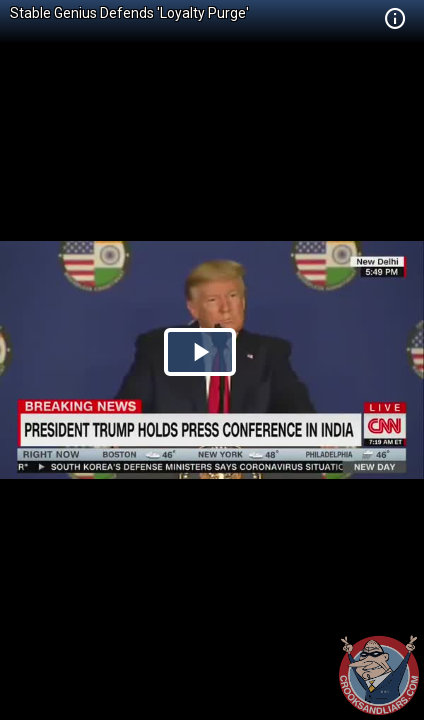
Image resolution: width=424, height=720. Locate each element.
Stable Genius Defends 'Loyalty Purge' (129, 13)
